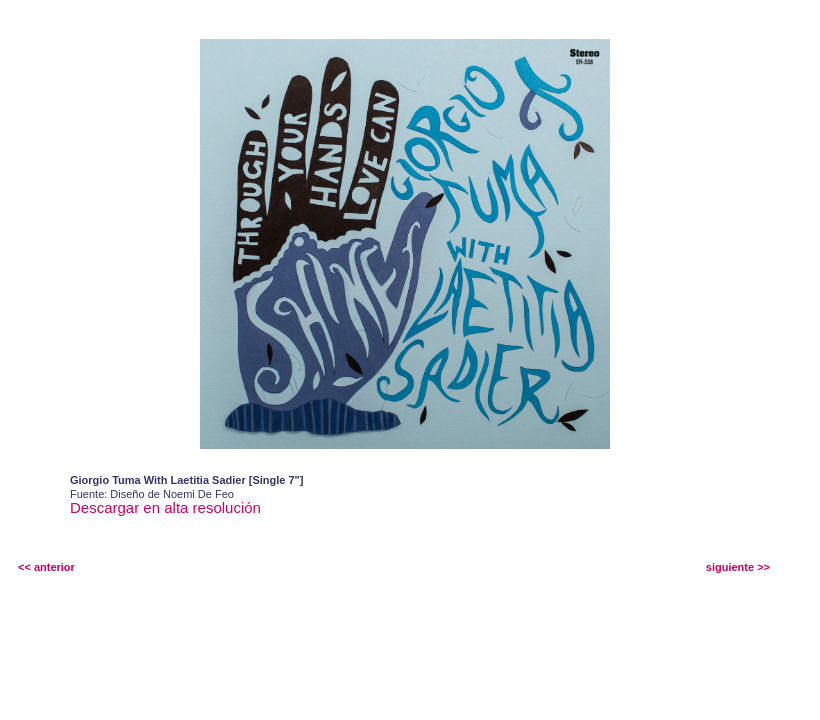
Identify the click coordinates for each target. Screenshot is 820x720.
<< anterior (46, 567)
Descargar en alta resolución (165, 507)
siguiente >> (738, 567)
